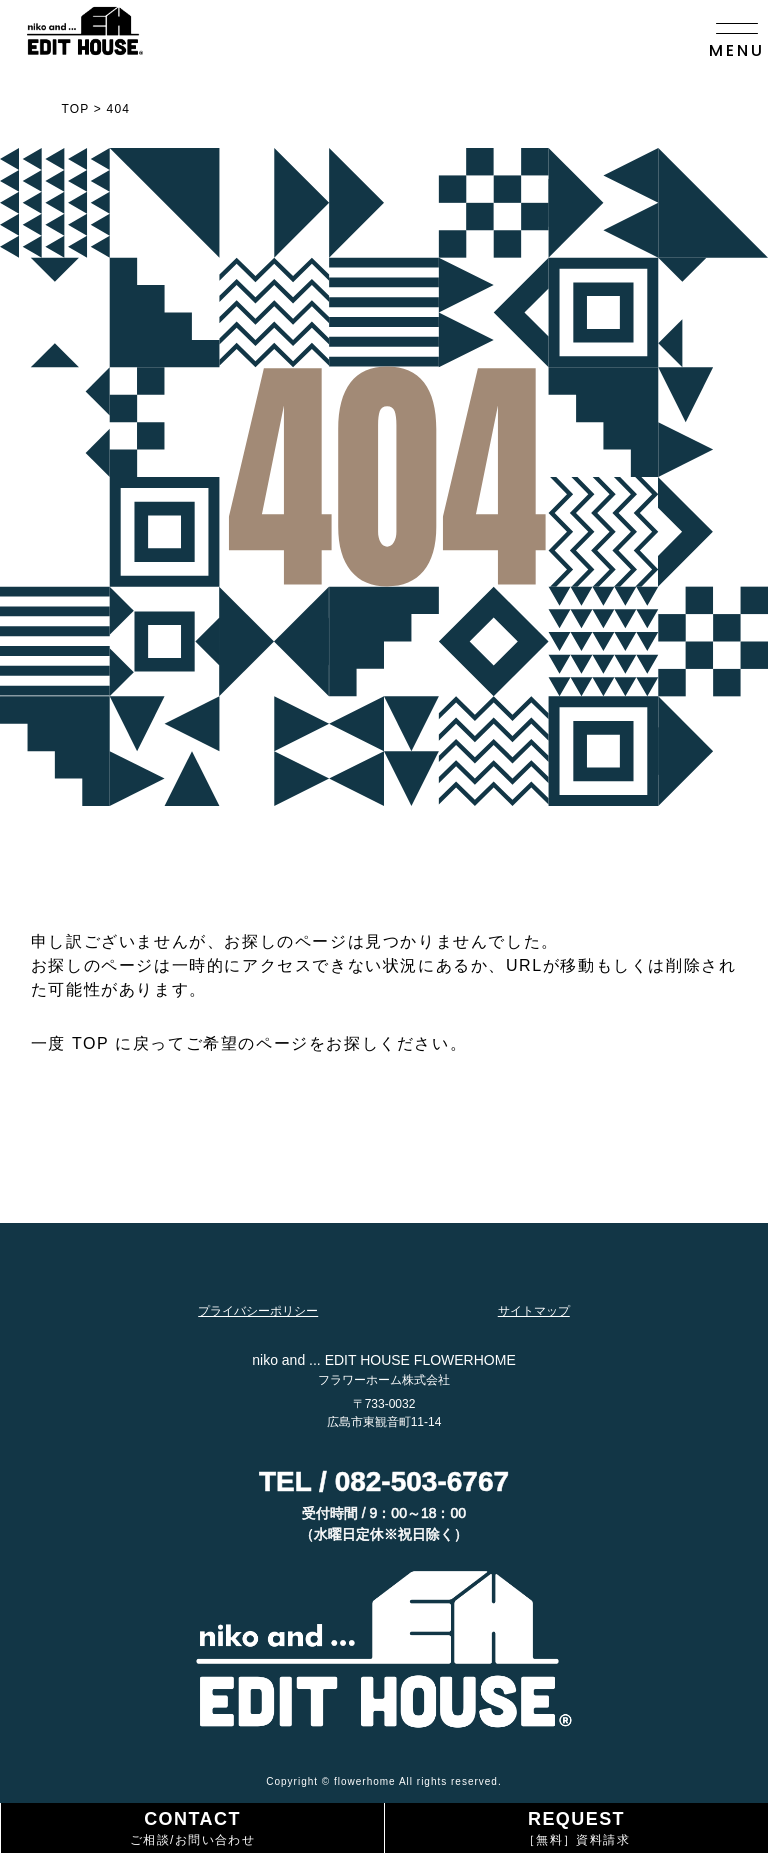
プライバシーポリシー (258, 1311)
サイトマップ (534, 1311)
